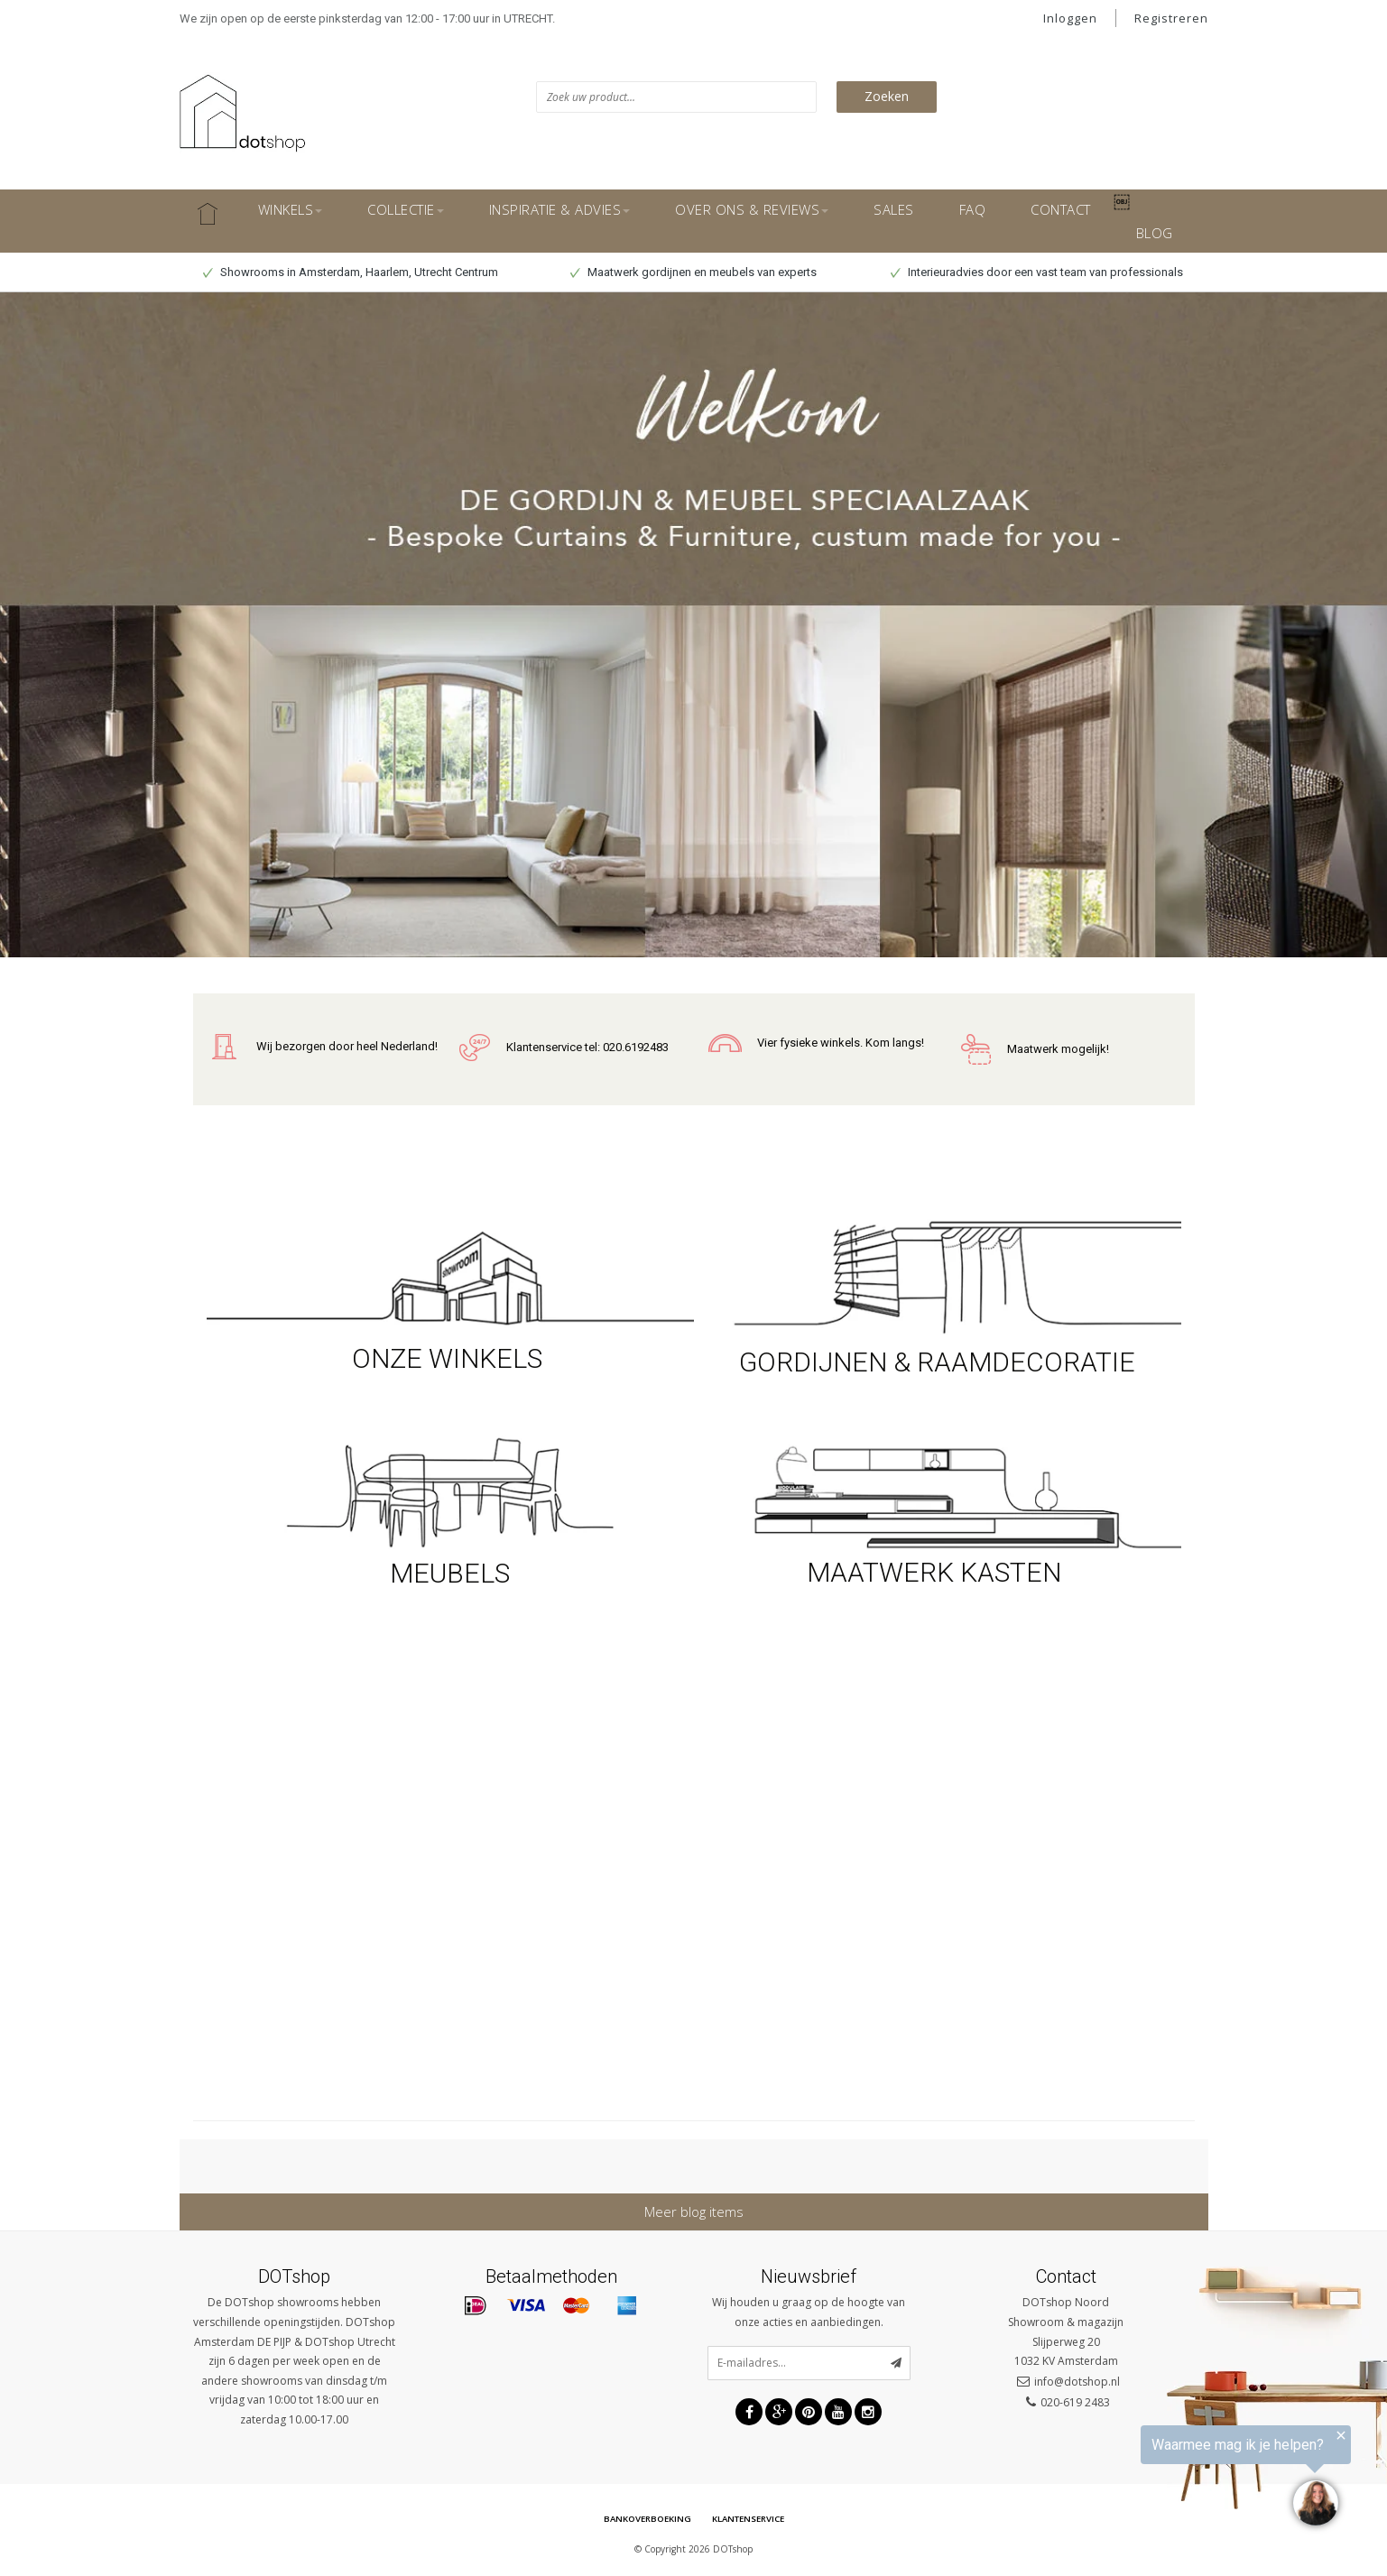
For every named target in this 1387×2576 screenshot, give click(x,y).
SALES (894, 209)
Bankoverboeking (641, 2519)
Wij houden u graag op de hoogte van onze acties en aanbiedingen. (808, 2312)
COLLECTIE (405, 209)
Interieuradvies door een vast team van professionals (1037, 272)
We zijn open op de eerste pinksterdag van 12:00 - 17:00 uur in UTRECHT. (367, 18)
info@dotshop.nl (1077, 2380)
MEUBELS (450, 1573)
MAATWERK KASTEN (937, 1572)
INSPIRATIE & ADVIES (560, 209)
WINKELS (290, 209)
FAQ (972, 209)
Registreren (1171, 18)
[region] (1165, 2481)
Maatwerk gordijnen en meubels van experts (693, 272)
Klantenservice (752, 2519)
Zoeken (887, 96)
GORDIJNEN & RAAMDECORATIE (937, 1362)
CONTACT (1061, 209)
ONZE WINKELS (450, 1358)
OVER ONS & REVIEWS (751, 209)
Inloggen (1070, 18)
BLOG (1154, 233)
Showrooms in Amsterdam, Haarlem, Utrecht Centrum (350, 272)
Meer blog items (694, 2211)
